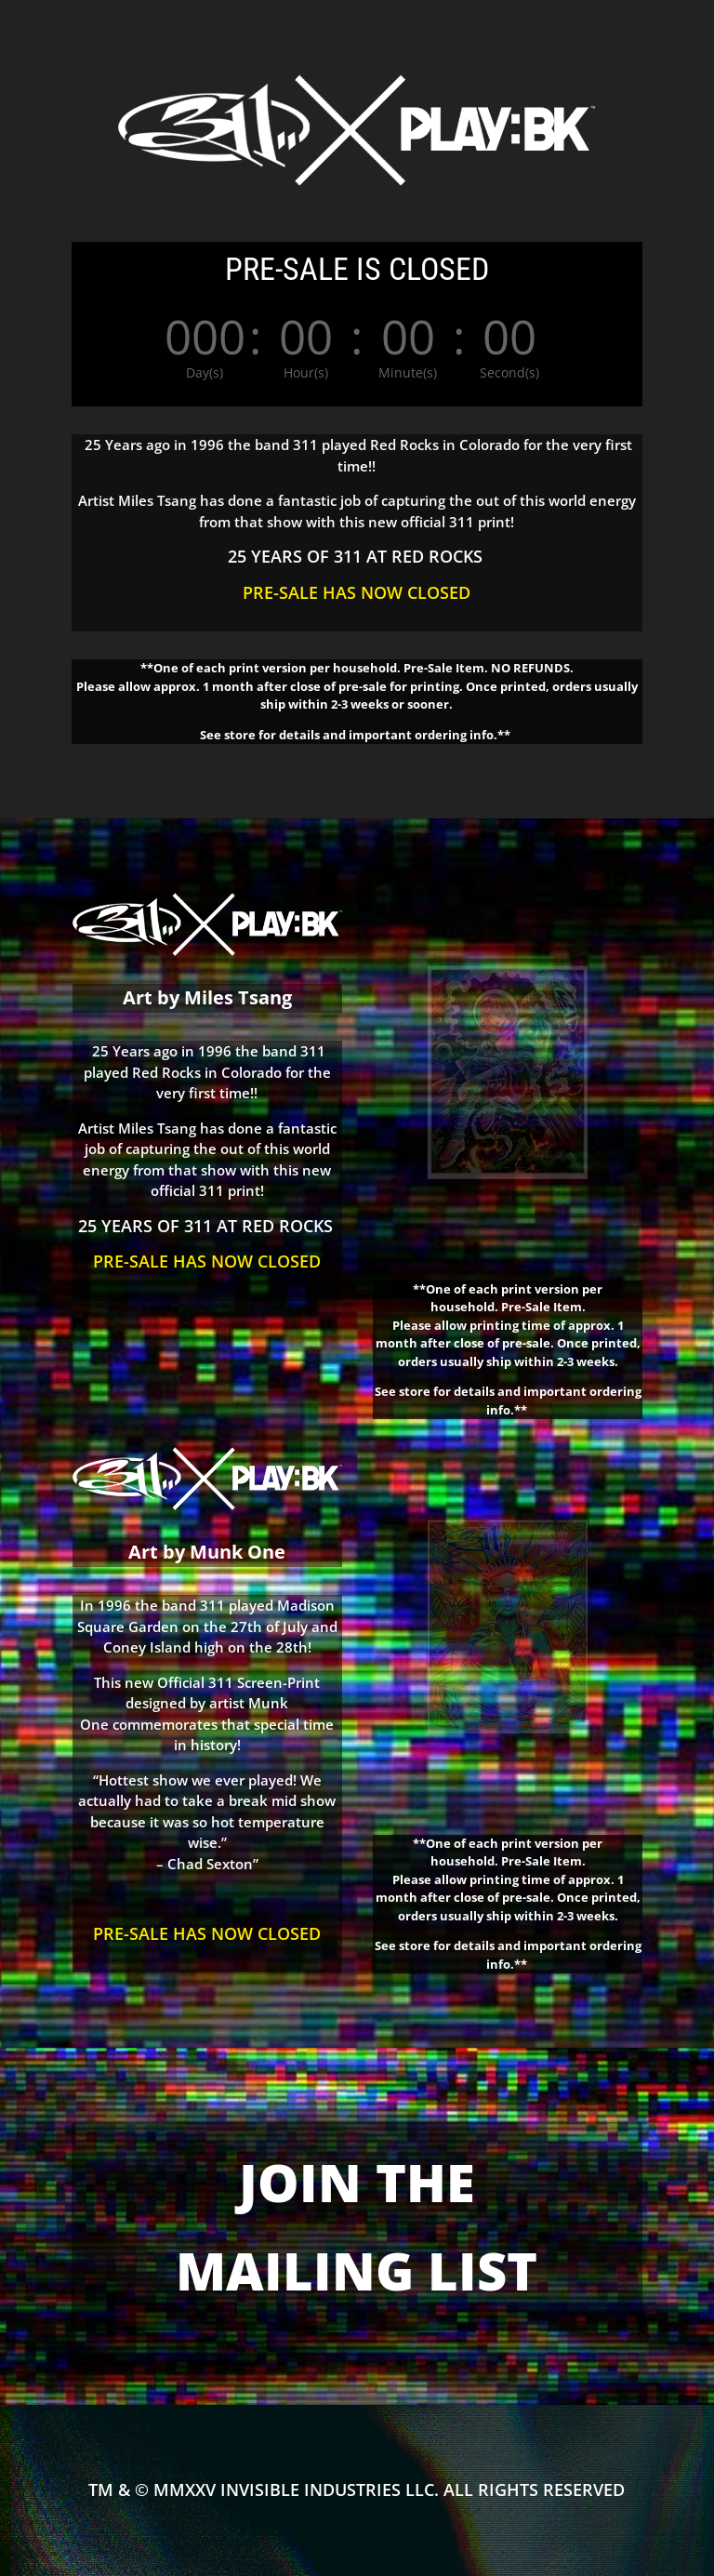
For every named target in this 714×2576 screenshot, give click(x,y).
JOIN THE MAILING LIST (356, 2225)
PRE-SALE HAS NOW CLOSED (356, 592)
